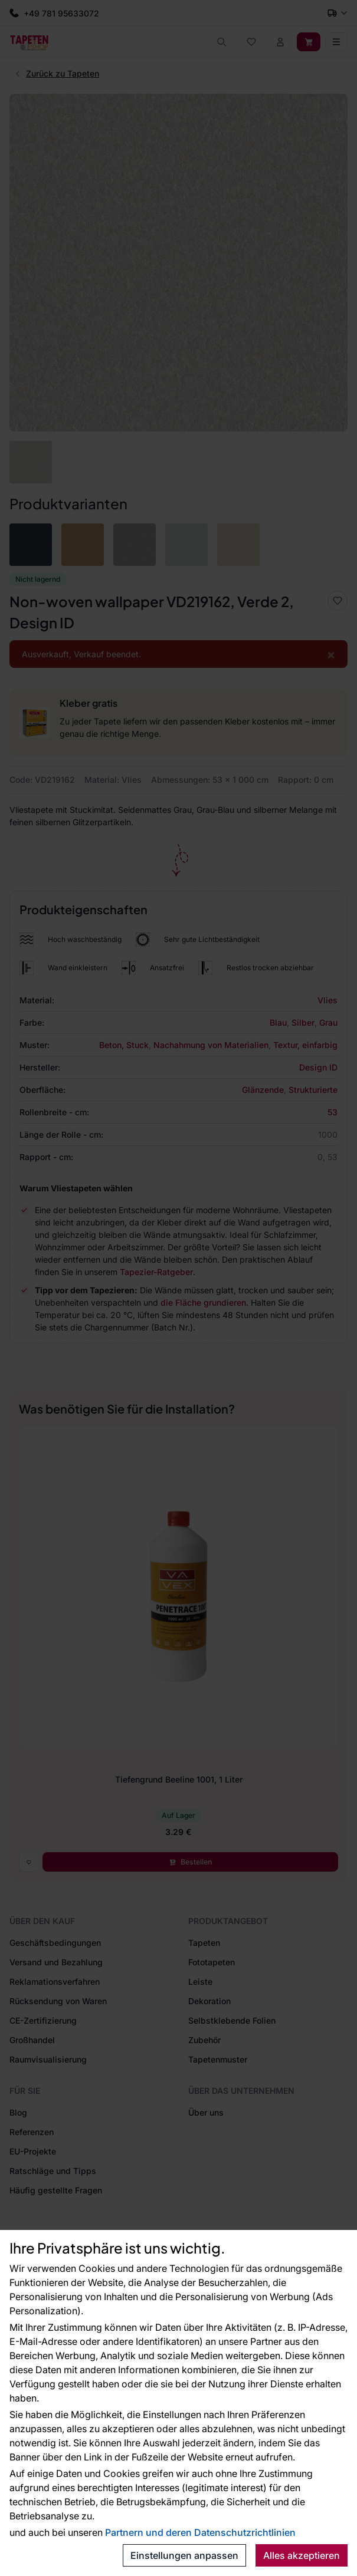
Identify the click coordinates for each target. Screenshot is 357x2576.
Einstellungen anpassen (184, 2555)
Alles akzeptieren (301, 2555)
